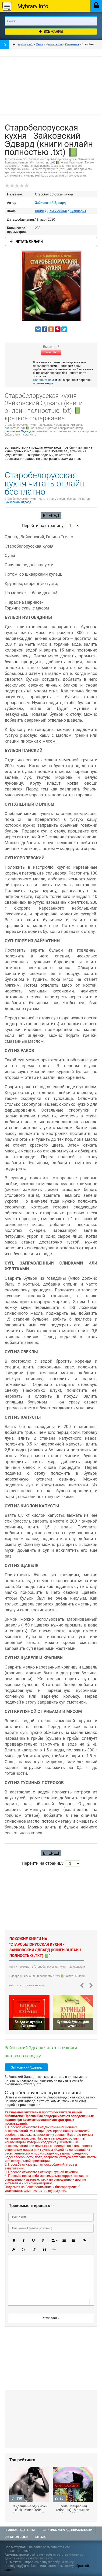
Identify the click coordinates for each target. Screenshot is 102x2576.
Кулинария (78, 211)
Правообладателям (20, 2530)
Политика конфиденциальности (67, 2530)
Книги (39, 211)
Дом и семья (57, 211)
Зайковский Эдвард (50, 203)
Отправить (51, 2318)
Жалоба (51, 352)
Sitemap (41, 2537)
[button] (13, 2240)
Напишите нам (43, 380)
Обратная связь (16, 2537)
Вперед (51, 515)
